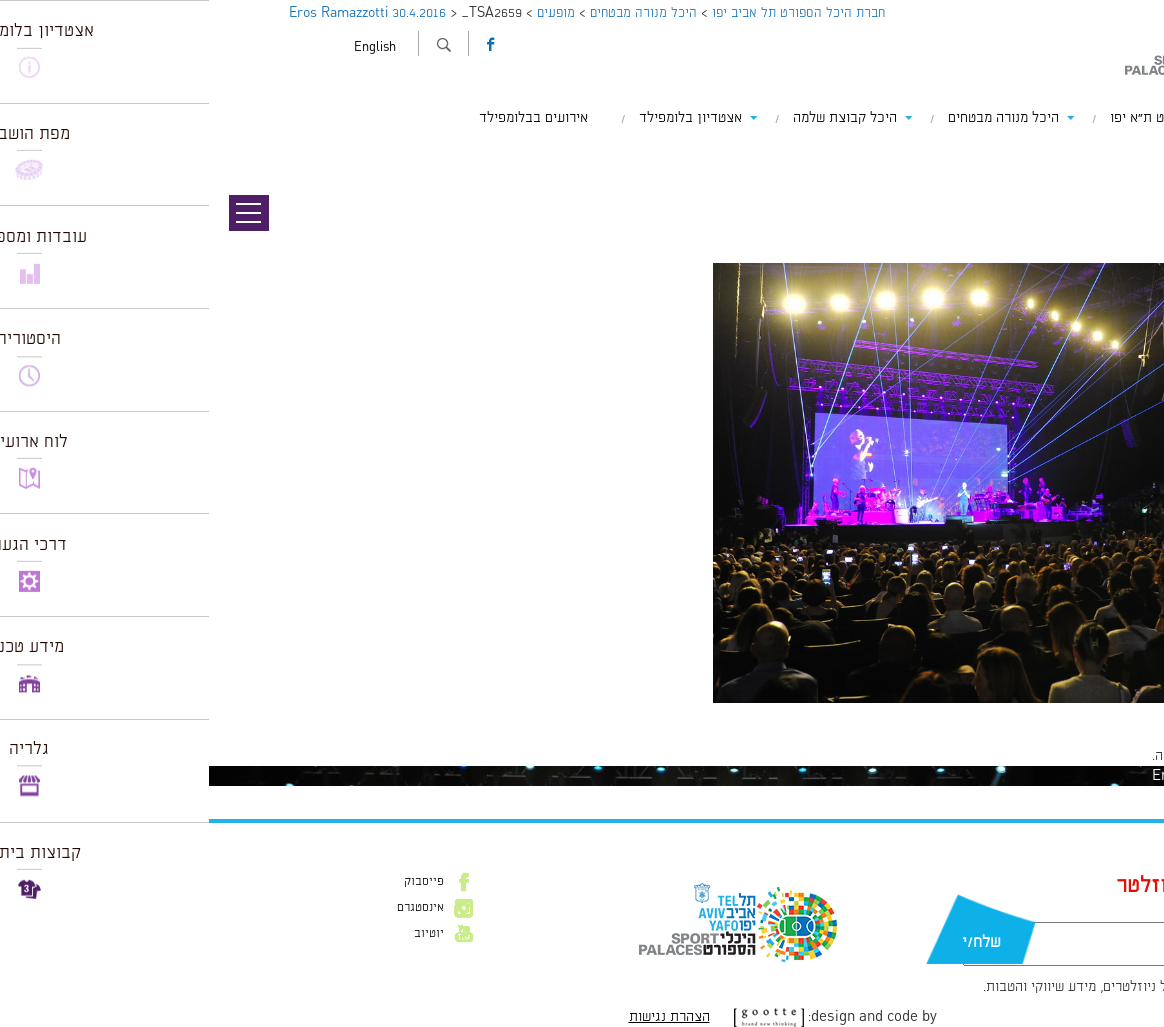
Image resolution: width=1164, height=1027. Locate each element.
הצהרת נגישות (460, 1017)
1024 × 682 (1062, 713)
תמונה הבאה (1129, 175)
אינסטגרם (211, 908)
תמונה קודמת (1126, 155)
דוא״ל (1022, 912)
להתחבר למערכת (1098, 756)
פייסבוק (215, 882)
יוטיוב (220, 934)
